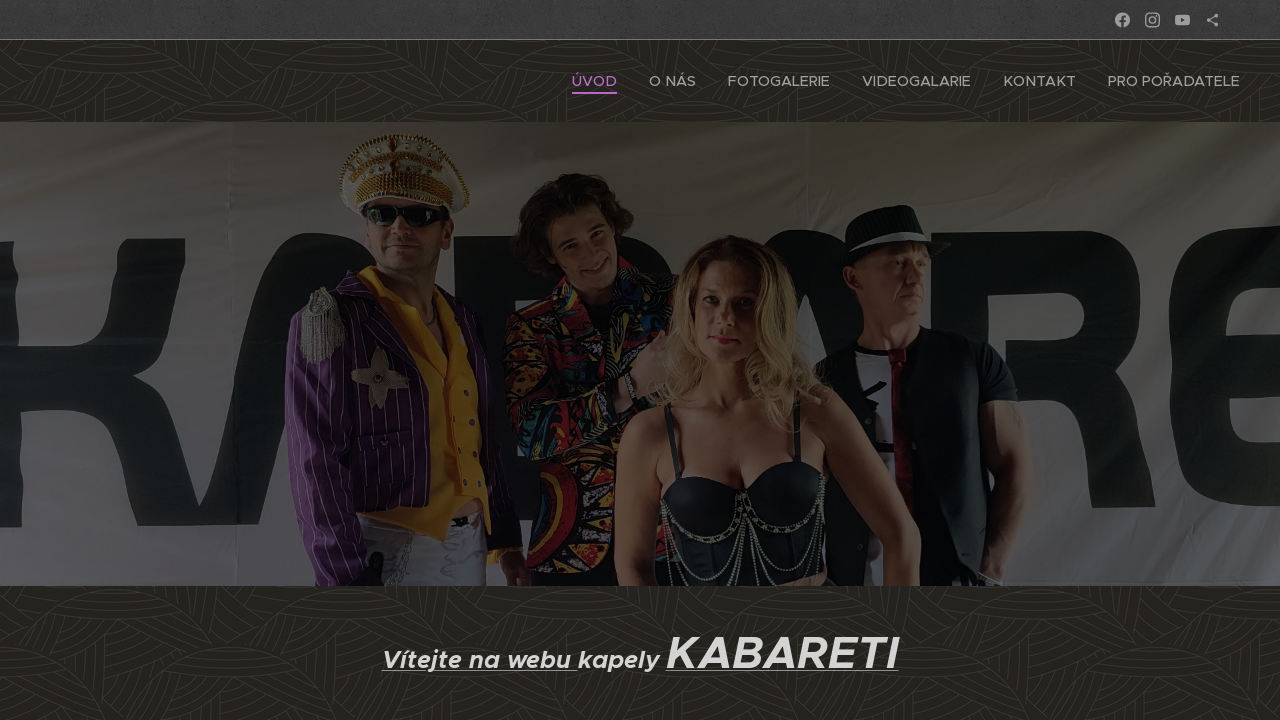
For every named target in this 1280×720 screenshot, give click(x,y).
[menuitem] (618, 81)
